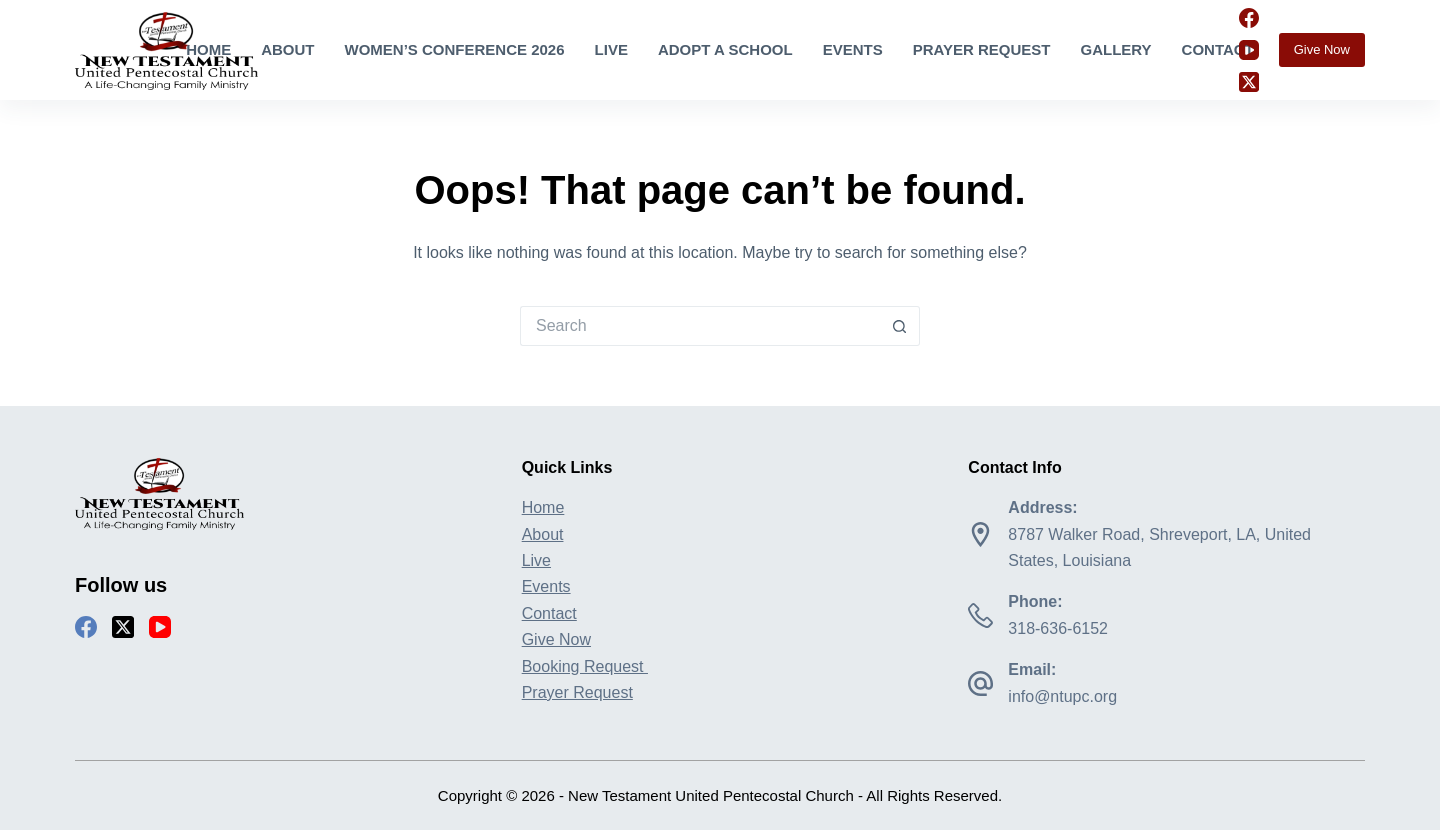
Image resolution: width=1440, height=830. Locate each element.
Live (611, 49)
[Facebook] (1249, 18)
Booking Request (585, 666)
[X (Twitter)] (1249, 82)
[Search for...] (700, 326)
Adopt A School (725, 49)
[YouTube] (1249, 50)
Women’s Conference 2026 (455, 49)
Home (208, 49)
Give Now (1322, 49)
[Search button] (900, 326)
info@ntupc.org (1062, 696)
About (287, 49)
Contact (1218, 49)
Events (853, 49)
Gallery (1115, 49)
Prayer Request (982, 49)
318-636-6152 (1058, 628)
